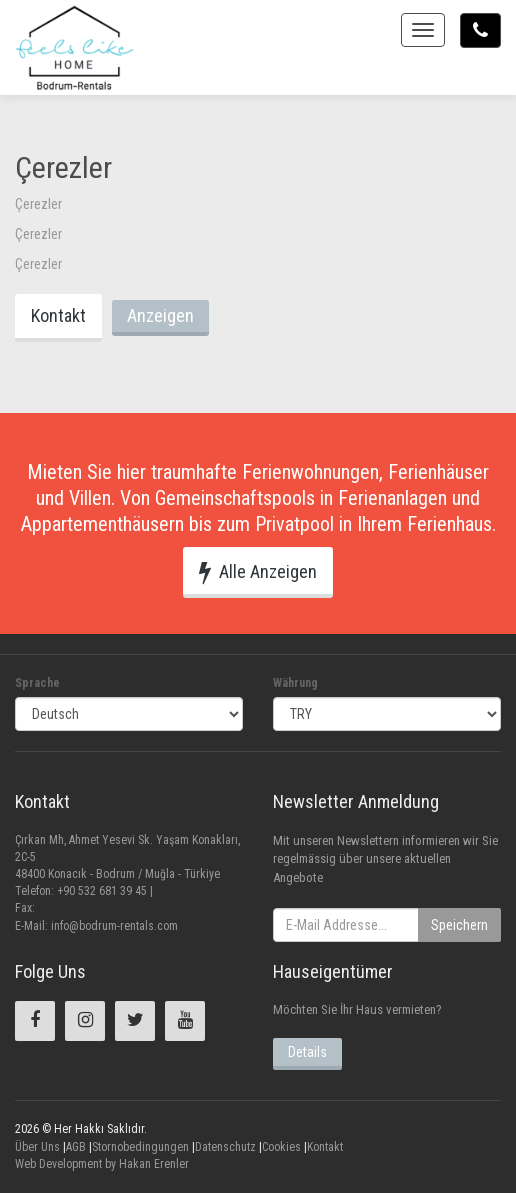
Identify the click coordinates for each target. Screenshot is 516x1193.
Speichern (459, 925)
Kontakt (58, 315)
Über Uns (37, 1147)
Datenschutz (225, 1147)
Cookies (281, 1147)
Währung (295, 683)
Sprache (37, 683)
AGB (76, 1147)
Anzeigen (160, 315)
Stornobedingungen (140, 1147)
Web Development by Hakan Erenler (102, 1164)
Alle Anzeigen (258, 572)
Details (307, 1052)
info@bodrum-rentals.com (114, 926)
